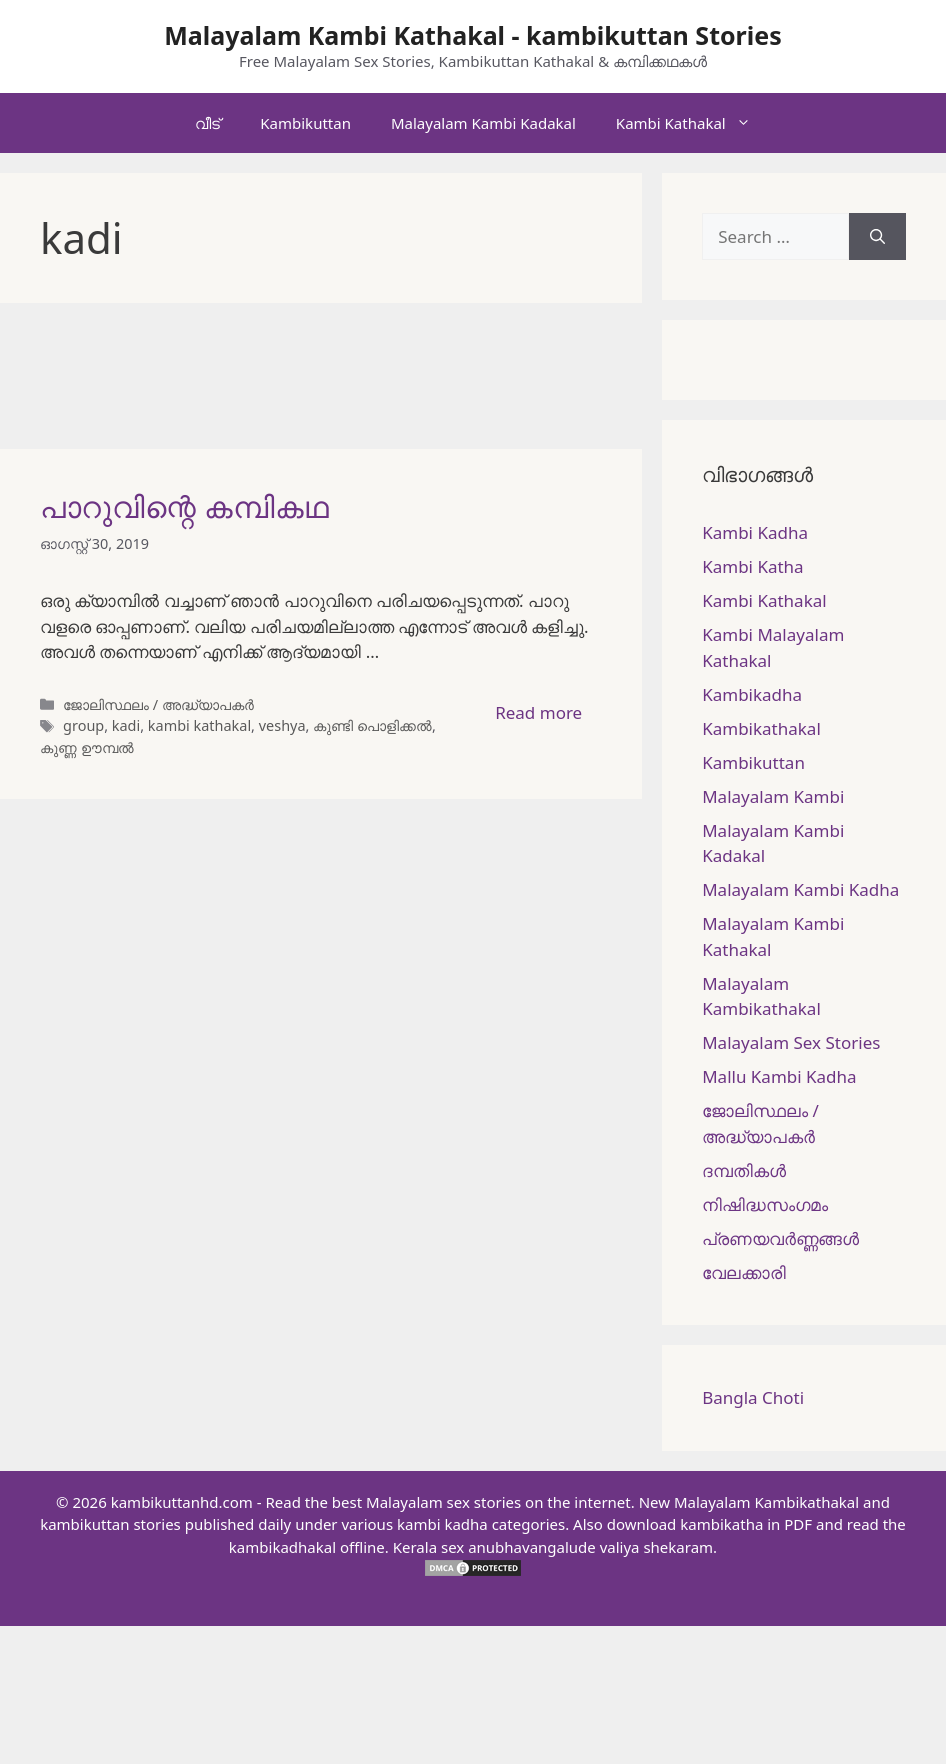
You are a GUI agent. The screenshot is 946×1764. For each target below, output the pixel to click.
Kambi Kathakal (693, 123)
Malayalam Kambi (773, 796)
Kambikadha (752, 694)
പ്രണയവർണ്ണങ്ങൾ (780, 1238)
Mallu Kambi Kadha (779, 1076)
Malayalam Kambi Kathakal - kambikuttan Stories (473, 35)
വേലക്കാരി (744, 1272)
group (83, 725)
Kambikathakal (761, 728)
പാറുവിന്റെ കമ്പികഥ (184, 506)
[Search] (877, 237)
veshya (282, 725)
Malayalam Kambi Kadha (800, 889)
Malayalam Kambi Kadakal (483, 123)
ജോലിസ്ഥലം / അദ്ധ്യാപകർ (158, 704)
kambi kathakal (199, 725)
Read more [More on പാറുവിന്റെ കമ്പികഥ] (538, 712)
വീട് (207, 123)
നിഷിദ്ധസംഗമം (765, 1204)
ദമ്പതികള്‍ (744, 1170)
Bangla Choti (753, 1397)
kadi (126, 725)
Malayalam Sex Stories (791, 1042)
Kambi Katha (752, 566)
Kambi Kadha (755, 532)
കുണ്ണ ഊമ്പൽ (87, 747)
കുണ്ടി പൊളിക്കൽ (372, 725)
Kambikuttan (305, 123)
